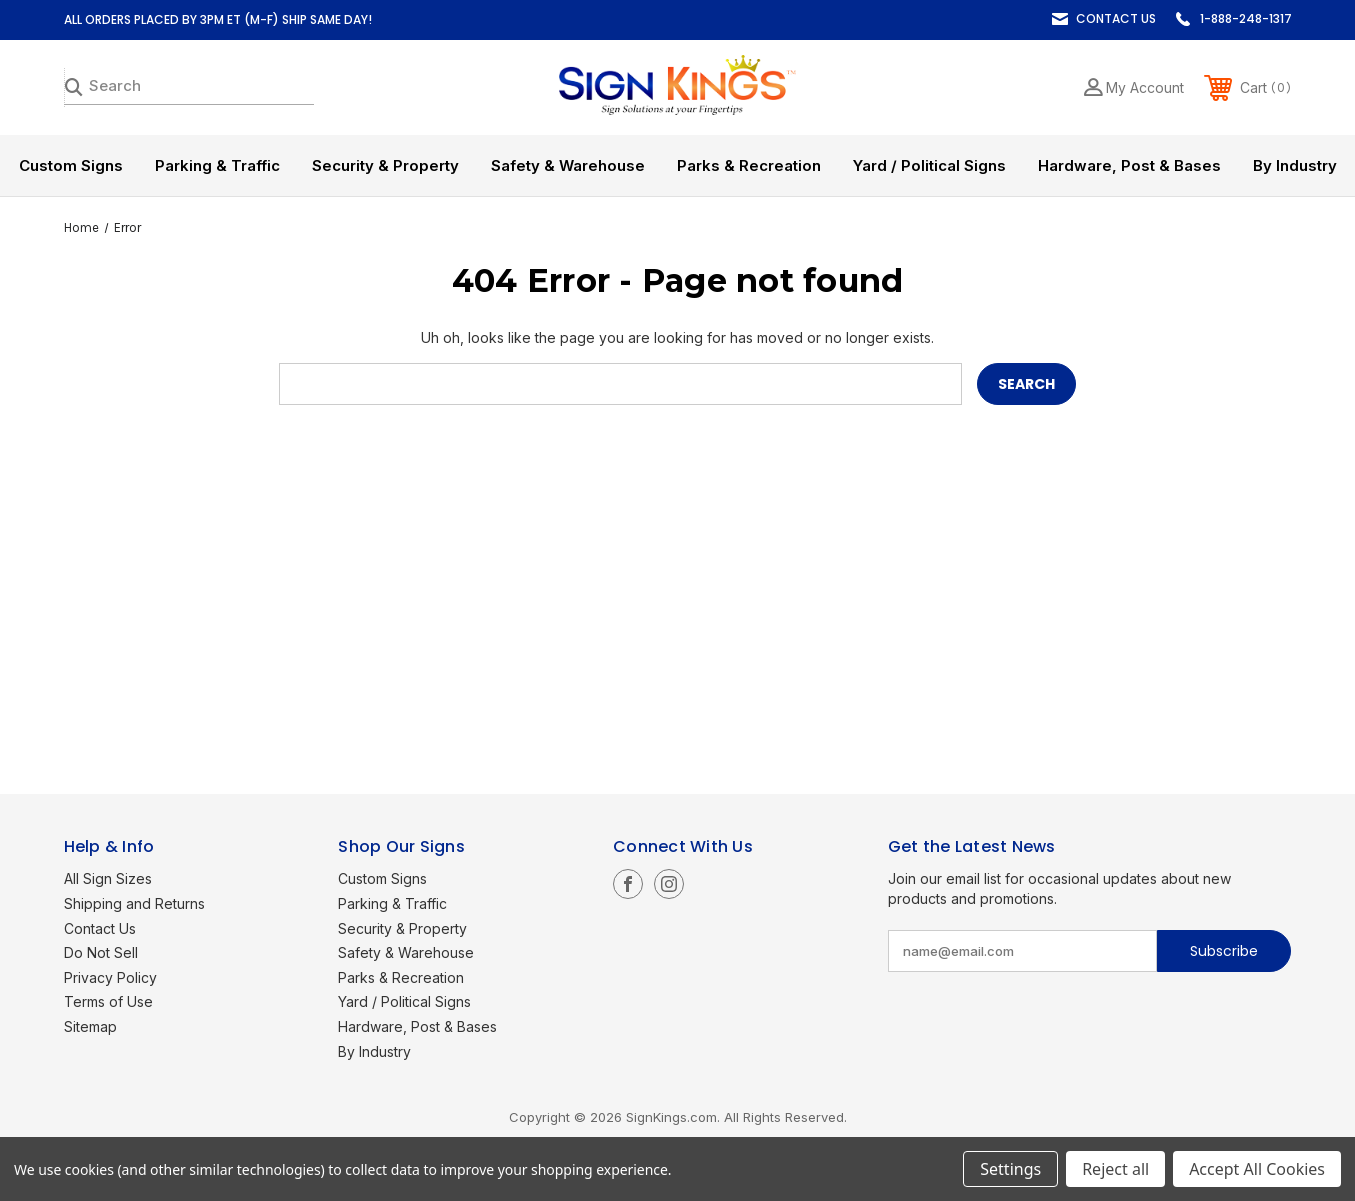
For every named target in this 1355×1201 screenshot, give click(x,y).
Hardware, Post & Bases (1129, 165)
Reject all (1115, 1169)
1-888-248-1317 (1246, 18)
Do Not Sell (101, 952)
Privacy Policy (110, 977)
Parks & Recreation (749, 165)
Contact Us (1116, 18)
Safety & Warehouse (568, 165)
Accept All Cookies (1257, 1169)
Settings (1010, 1169)
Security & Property (385, 165)
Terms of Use (108, 1001)
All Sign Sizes (108, 878)
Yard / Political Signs (929, 165)
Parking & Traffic (217, 165)
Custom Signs (71, 165)
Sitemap (90, 1026)
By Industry (1295, 165)
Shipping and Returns (134, 903)
